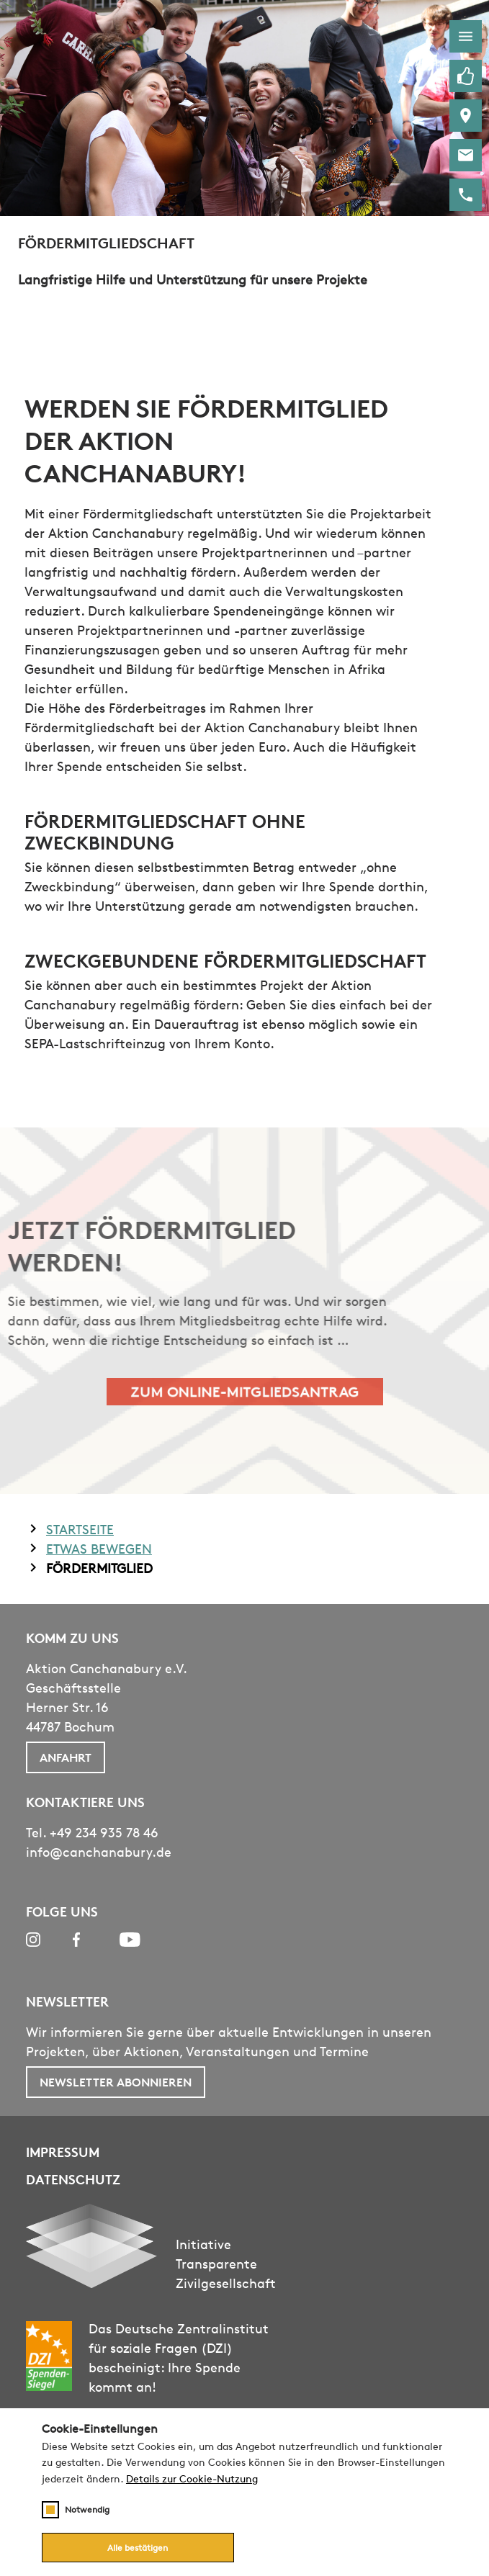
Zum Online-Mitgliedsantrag (244, 1390)
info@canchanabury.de (98, 1852)
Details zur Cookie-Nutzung (192, 2479)
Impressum (62, 2151)
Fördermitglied (99, 1567)
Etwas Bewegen (99, 1548)
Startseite (80, 1528)
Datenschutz (73, 2179)
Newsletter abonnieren (116, 2082)
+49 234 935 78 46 (104, 1832)
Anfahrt (65, 1757)
